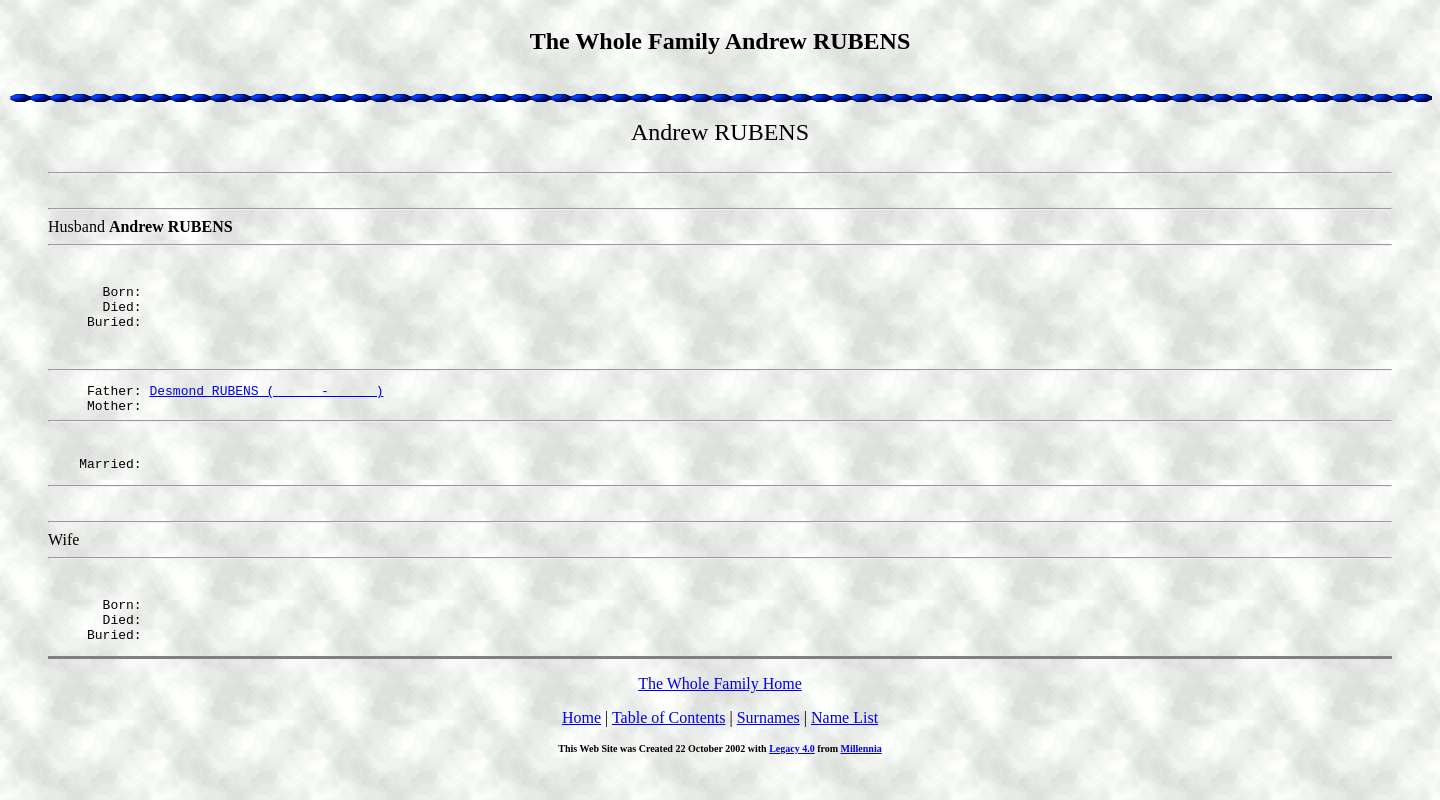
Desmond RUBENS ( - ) (266, 402)
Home (581, 747)
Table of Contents (669, 747)
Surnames (768, 747)
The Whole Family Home (720, 713)
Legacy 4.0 (792, 778)
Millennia (861, 778)
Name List (844, 747)
